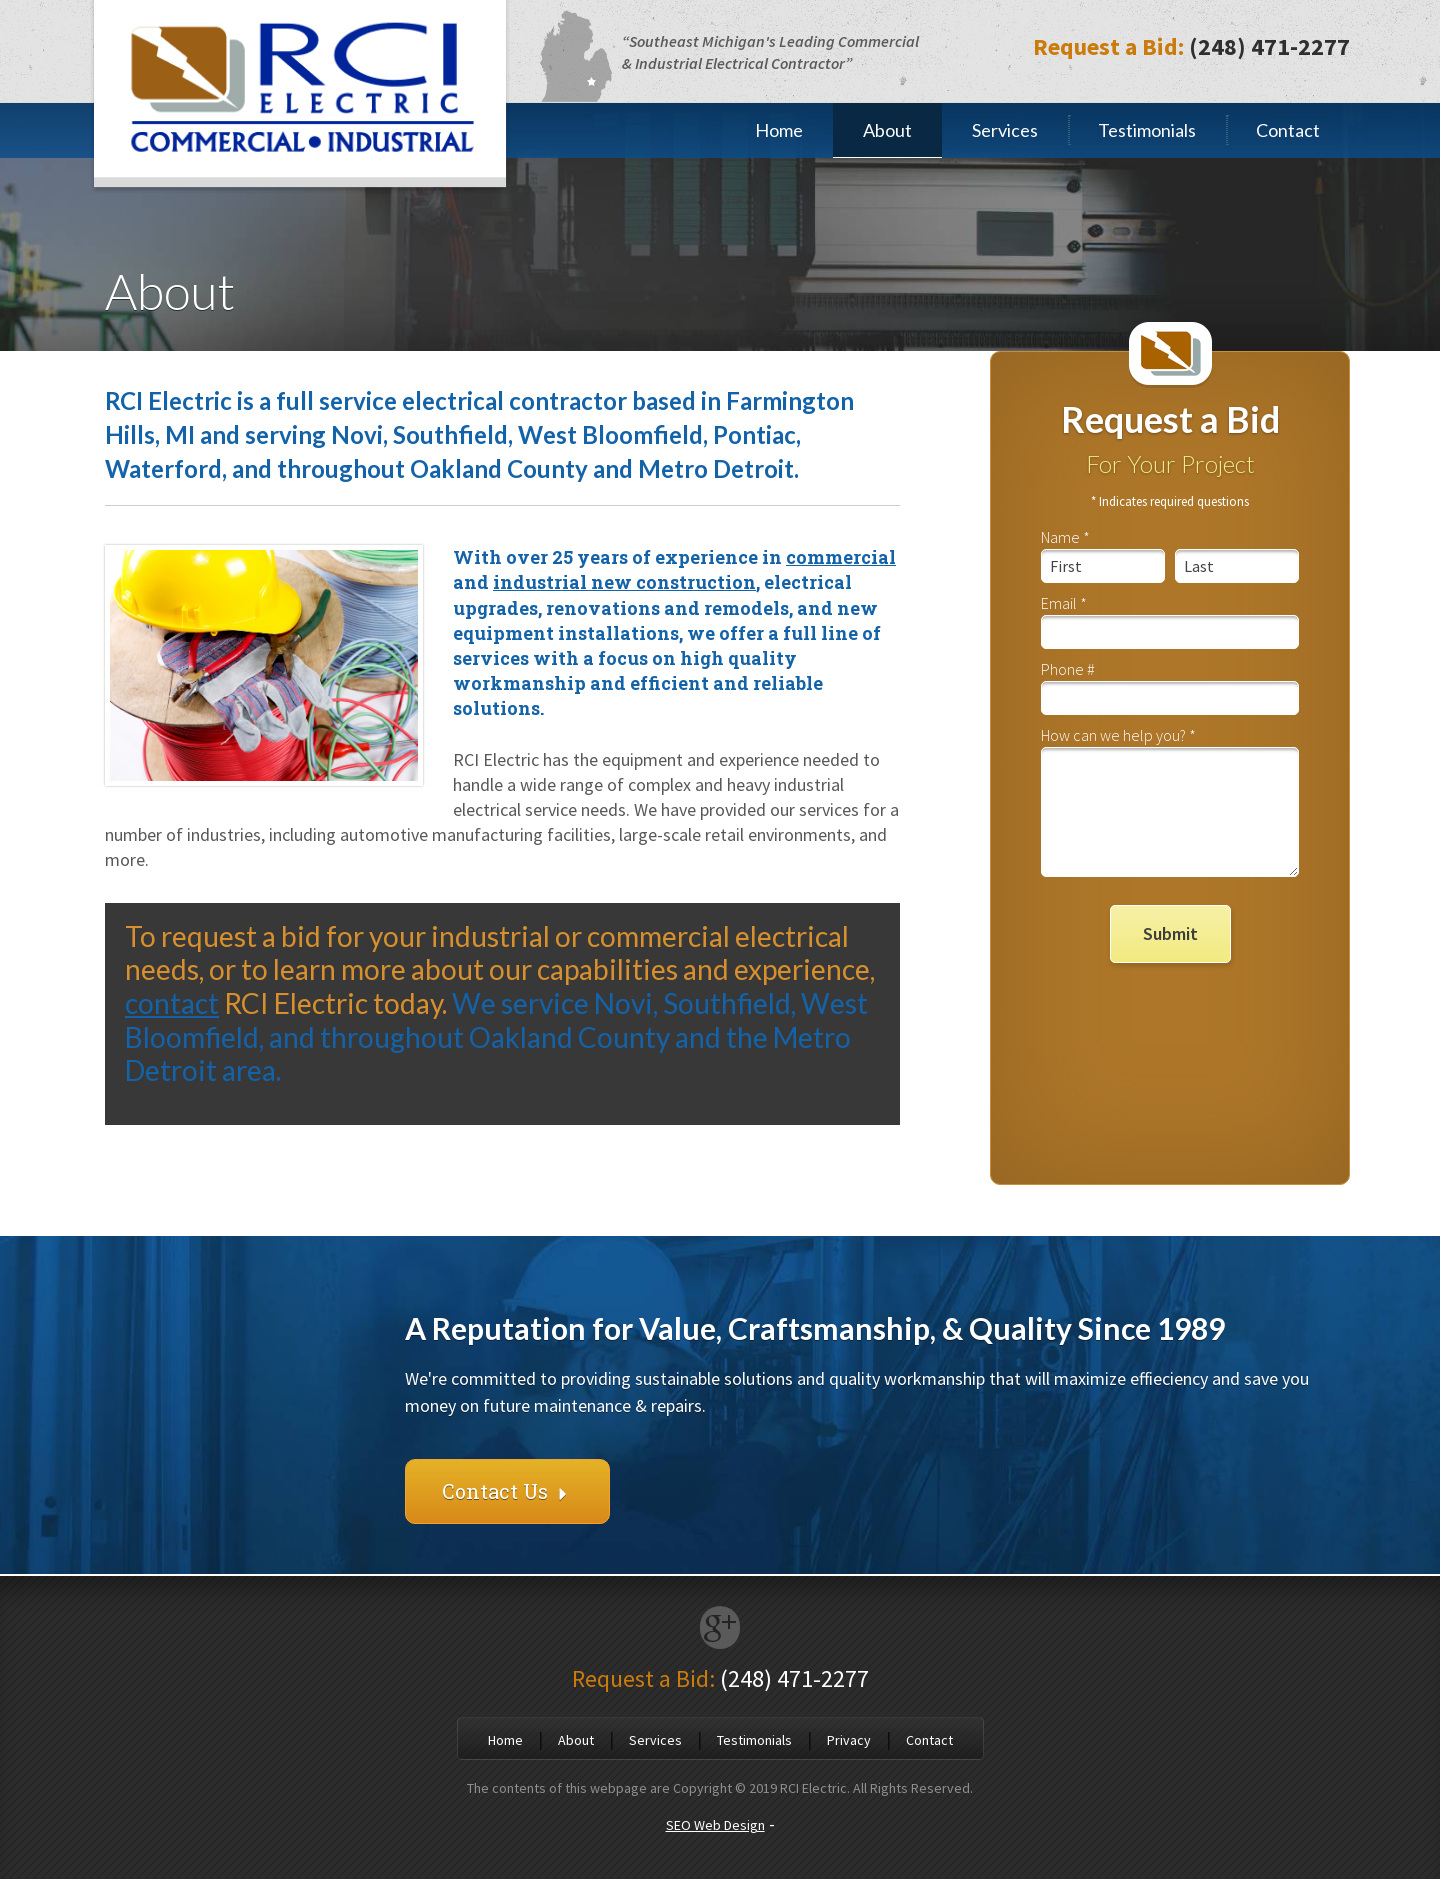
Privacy (849, 1740)
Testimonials (1147, 130)
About (887, 130)
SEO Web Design (715, 1825)
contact (172, 1003)
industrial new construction (624, 582)
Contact (1288, 130)
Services (1005, 130)
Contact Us (507, 1491)
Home (779, 130)
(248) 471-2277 (1269, 46)
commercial (841, 557)
